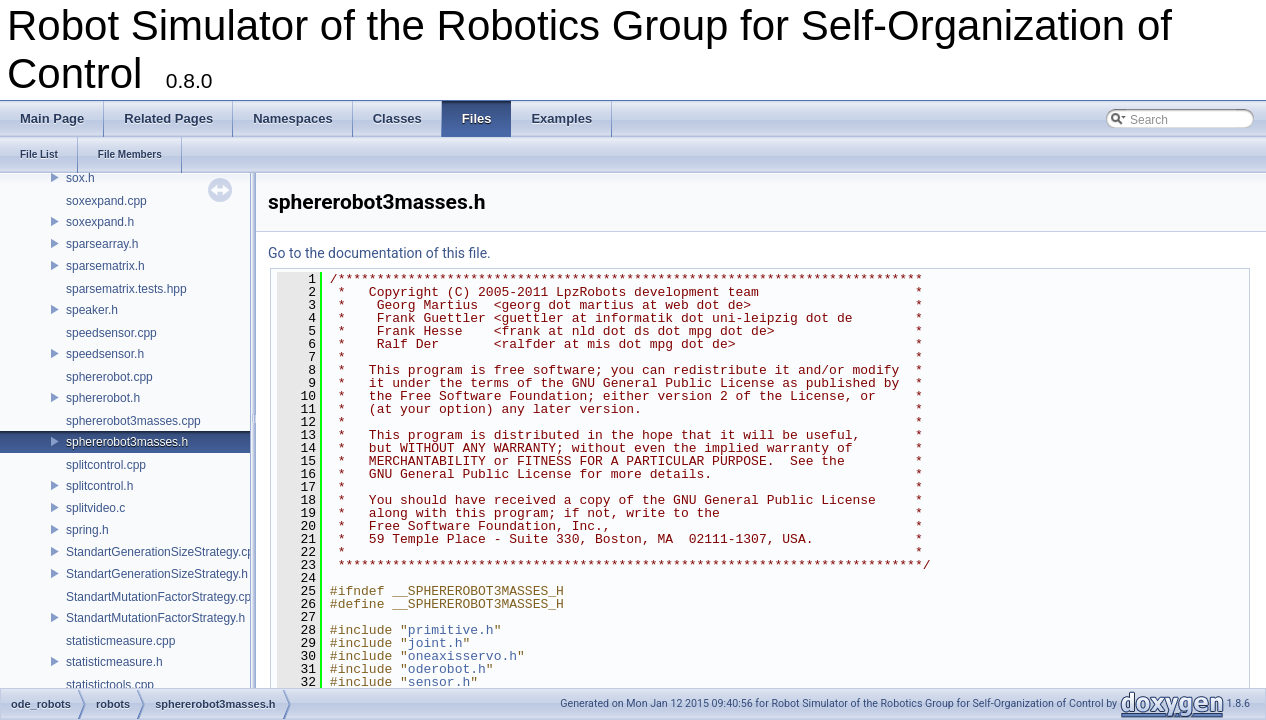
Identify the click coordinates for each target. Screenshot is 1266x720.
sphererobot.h (103, 398)
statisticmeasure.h (114, 662)
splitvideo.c (95, 508)
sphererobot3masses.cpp (133, 421)
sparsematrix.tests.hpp (126, 289)
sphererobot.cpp (109, 377)
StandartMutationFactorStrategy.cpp (162, 597)
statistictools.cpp (110, 685)
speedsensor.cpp (111, 333)
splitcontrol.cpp (106, 465)
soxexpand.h (100, 222)
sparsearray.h (102, 244)
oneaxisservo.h (462, 656)
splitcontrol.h (99, 486)
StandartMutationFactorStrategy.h (155, 618)
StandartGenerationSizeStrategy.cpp (163, 552)
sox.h (80, 178)
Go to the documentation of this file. (379, 253)
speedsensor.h (105, 354)
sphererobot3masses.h (127, 442)
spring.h (87, 530)
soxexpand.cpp (106, 201)
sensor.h (439, 682)
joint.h (435, 643)
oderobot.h (447, 669)
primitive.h (451, 630)
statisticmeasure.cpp (120, 641)
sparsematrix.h (105, 266)
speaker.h (92, 310)
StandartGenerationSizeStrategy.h (157, 574)
